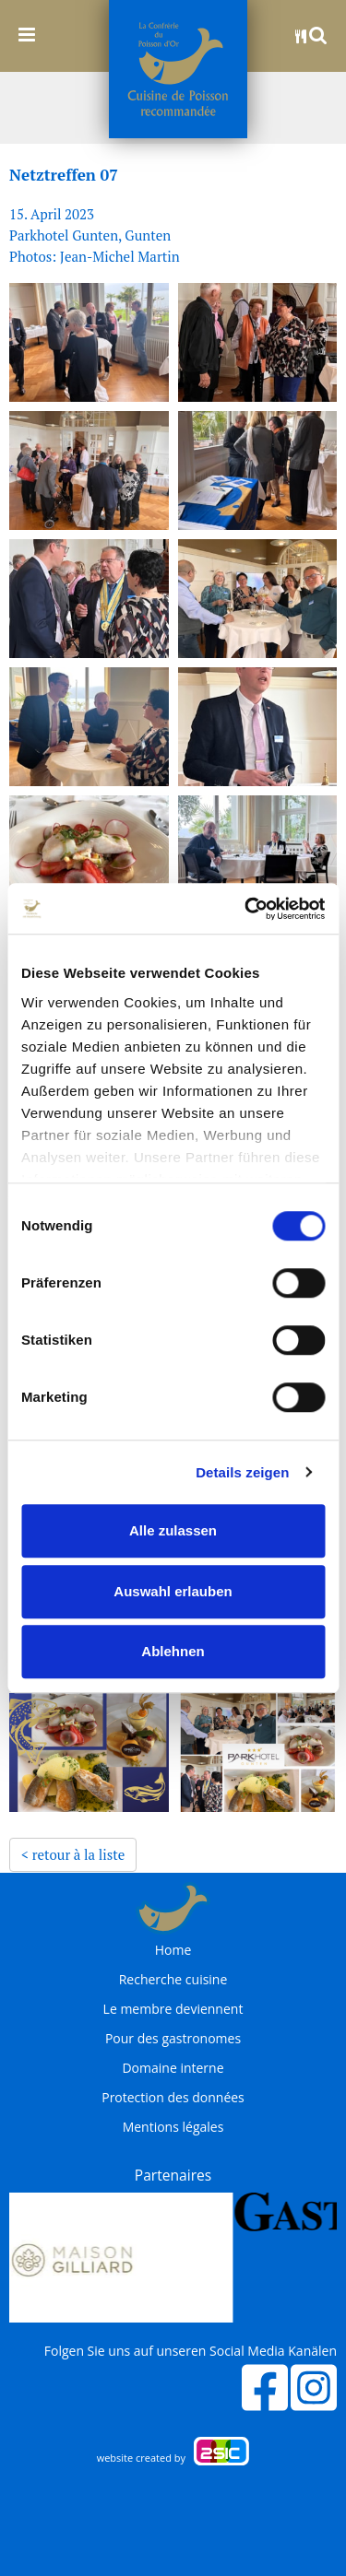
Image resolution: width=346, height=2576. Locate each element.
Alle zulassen (173, 1530)
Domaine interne (172, 2068)
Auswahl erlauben (172, 1591)
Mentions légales (173, 2127)
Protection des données (173, 2097)
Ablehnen (172, 1651)
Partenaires (173, 2175)
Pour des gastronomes (173, 2038)
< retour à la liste (73, 1854)
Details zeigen (242, 1472)
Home (173, 1950)
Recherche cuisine (173, 1979)
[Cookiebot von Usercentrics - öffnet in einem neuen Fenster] (246, 909)
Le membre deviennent (173, 2009)
